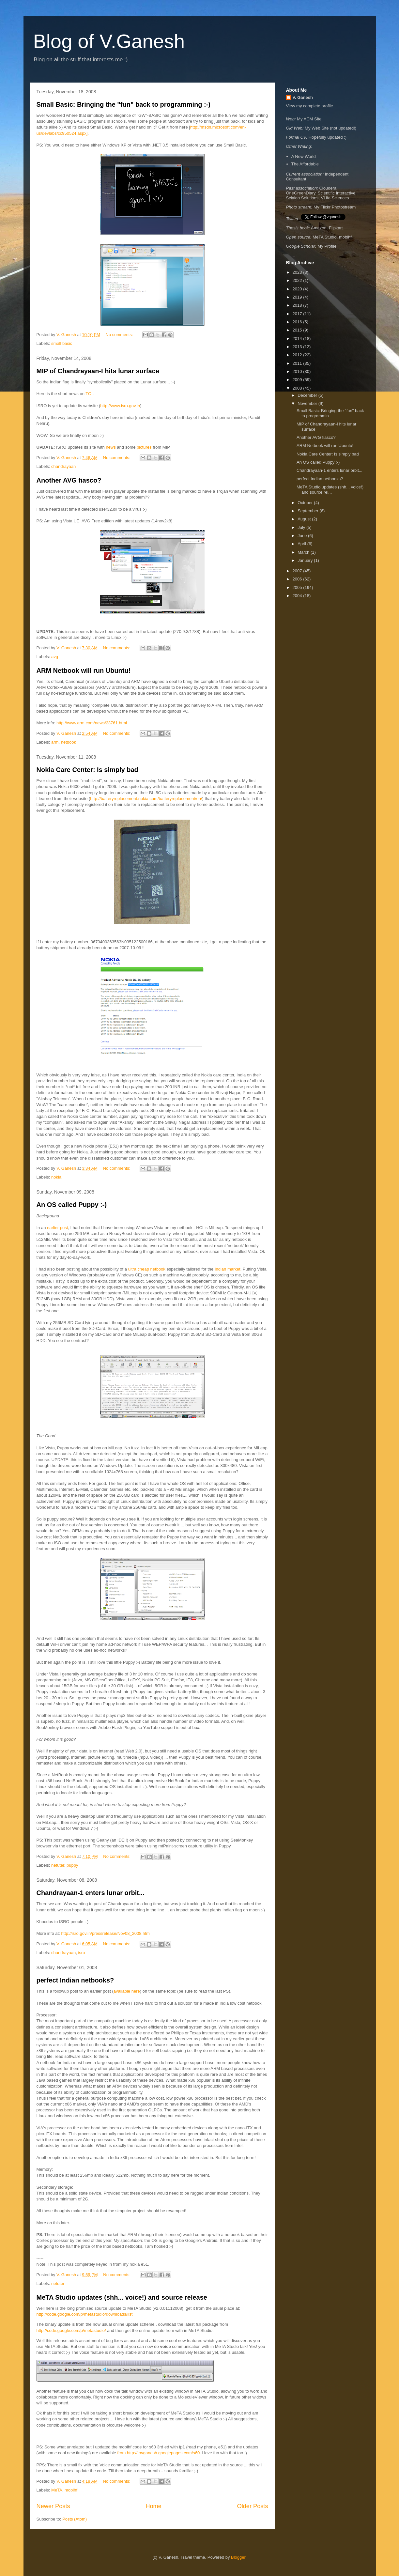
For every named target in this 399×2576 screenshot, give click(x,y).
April (302, 543)
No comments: (120, 334)
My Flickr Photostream (335, 207)
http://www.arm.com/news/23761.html (91, 722)
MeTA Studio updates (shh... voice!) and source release (122, 2297)
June (303, 535)
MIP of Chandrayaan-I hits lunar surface (98, 371)
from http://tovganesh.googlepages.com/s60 (158, 2452)
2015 (298, 330)
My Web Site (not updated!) (330, 128)
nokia (56, 1177)
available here (127, 1991)
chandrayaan (63, 466)
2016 (298, 321)
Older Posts (252, 2506)
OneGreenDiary (300, 193)
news (110, 447)
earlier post (57, 1227)
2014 (298, 338)
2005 (298, 587)
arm (54, 742)
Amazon (319, 227)
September (308, 510)
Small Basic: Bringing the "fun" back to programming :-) (123, 104)
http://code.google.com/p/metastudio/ (71, 2330)
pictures (144, 447)
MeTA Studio (324, 237)
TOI (88, 393)
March (304, 552)
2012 (298, 354)
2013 (298, 346)
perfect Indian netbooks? (75, 1980)
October (306, 502)
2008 (298, 388)
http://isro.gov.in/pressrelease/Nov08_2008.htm (105, 1933)
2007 (298, 570)
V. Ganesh (303, 97)
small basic (61, 343)
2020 (298, 288)
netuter (57, 1865)
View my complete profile (309, 105)
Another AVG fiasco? (69, 480)
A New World (303, 156)
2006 (298, 579)
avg (54, 656)
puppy (72, 1865)
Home (153, 2506)
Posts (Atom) (74, 2519)
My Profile (326, 246)
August (305, 519)
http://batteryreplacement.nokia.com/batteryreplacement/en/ (146, 798)
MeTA (56, 2490)
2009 (298, 379)
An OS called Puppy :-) (72, 1204)
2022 (298, 280)
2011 (298, 363)
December (308, 395)
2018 (298, 305)
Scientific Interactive (337, 193)
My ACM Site (309, 118)
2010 (298, 371)
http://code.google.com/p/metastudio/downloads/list (85, 2314)
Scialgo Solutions (302, 197)
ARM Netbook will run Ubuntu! (84, 670)
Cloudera (327, 188)
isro (81, 1952)
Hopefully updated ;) (327, 137)
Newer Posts (53, 2506)
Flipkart (336, 227)
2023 (298, 272)
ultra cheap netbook (146, 1269)
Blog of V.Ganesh (109, 41)
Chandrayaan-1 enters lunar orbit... (91, 1892)
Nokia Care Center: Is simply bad (87, 769)
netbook (68, 742)
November (308, 403)
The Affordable (305, 164)
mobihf (71, 2490)
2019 (298, 297)
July (302, 527)
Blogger (238, 2557)
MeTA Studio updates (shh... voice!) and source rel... (330, 490)
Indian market (227, 1269)
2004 (298, 595)
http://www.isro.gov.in (120, 405)
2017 (298, 313)
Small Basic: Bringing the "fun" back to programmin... (330, 413)
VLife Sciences (335, 197)
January (306, 560)
